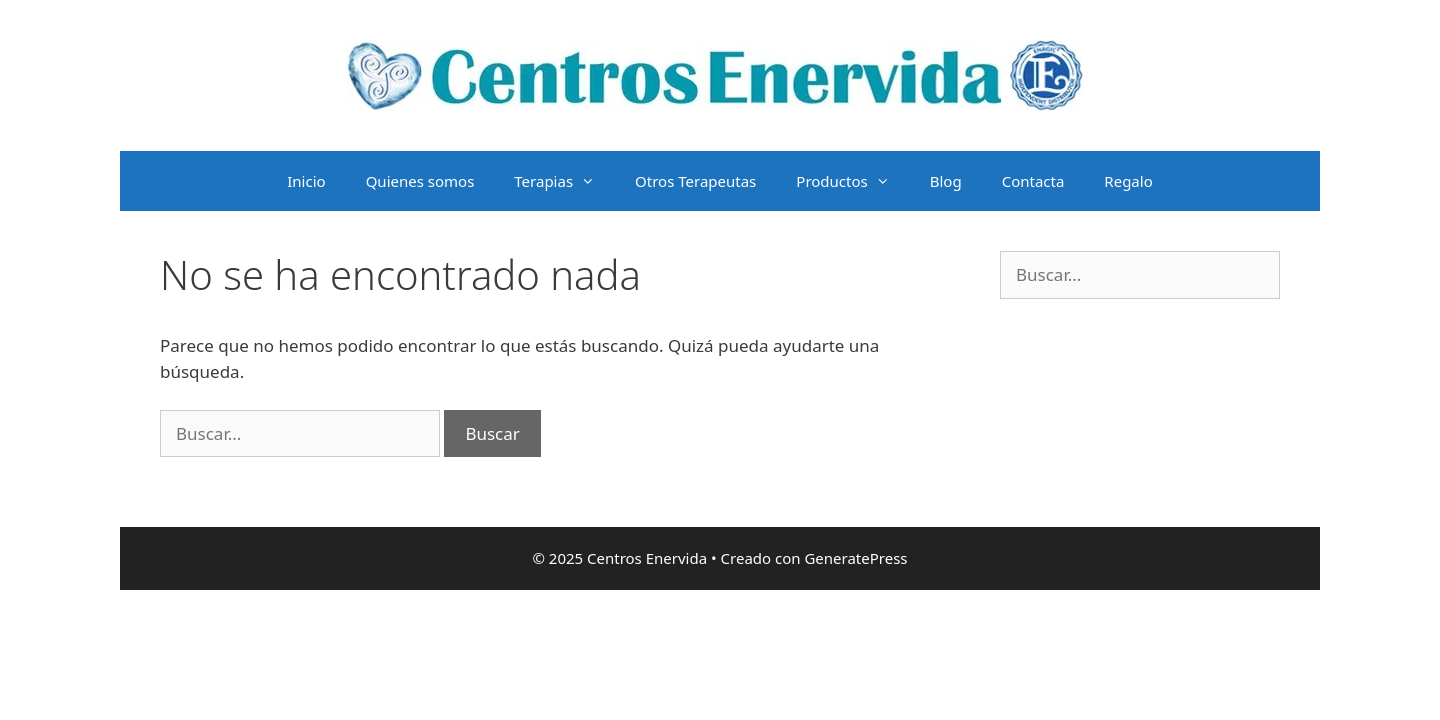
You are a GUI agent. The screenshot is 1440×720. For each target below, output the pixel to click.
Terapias (564, 181)
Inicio (306, 181)
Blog (946, 181)
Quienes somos (420, 181)
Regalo (1128, 181)
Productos (852, 181)
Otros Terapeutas (695, 181)
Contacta (1033, 181)
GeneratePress (855, 558)
